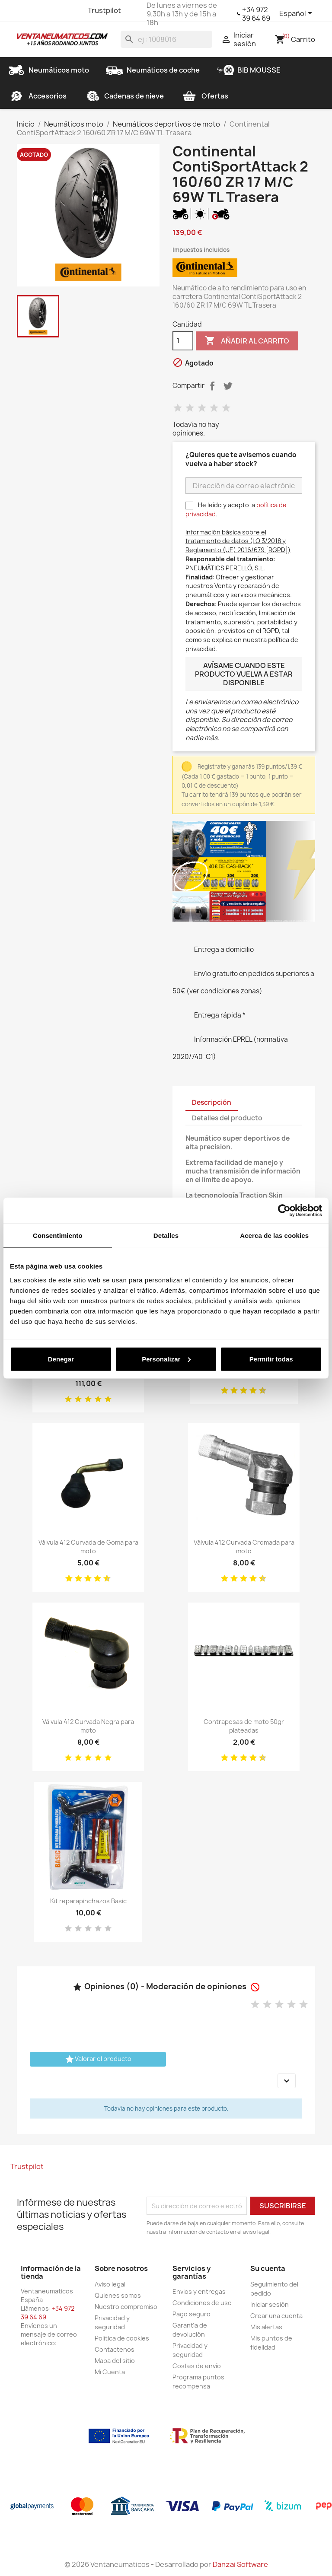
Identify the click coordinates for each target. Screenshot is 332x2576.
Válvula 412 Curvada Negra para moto (88, 1725)
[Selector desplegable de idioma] (297, 14)
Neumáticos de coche (153, 70)
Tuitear (228, 386)
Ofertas (204, 96)
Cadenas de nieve (123, 96)
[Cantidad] (182, 340)
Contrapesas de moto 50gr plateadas (244, 1725)
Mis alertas (266, 2327)
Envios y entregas (199, 2291)
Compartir (212, 386)
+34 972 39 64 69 (256, 13)
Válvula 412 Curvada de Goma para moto (88, 1546)
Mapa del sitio (115, 2361)
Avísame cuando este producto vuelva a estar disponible (244, 674)
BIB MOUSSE (249, 70)
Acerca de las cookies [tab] (274, 1235)
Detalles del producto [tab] (227, 1118)
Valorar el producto (97, 2059)
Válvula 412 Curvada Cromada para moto (244, 1546)
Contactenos (114, 2349)
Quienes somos (118, 2295)
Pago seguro (191, 2314)
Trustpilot (104, 10)
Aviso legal (110, 2284)
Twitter (40, 10)
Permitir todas (271, 1358)
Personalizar (166, 1358)
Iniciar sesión (269, 2304)
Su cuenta (267, 2268)
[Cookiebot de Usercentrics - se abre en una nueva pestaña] (284, 1210)
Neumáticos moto (48, 70)
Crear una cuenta (276, 2316)
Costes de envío (196, 2366)
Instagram (71, 10)
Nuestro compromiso (126, 2306)
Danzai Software (240, 2564)
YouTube (56, 10)
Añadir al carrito (247, 341)
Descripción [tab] (211, 1102)
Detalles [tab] (166, 1235)
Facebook (25, 10)
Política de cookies (122, 2338)
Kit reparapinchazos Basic (88, 1901)
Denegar (61, 1358)
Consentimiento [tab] (58, 1235)
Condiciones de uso (202, 2303)
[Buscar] (166, 39)
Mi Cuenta (110, 2372)
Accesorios (37, 96)
